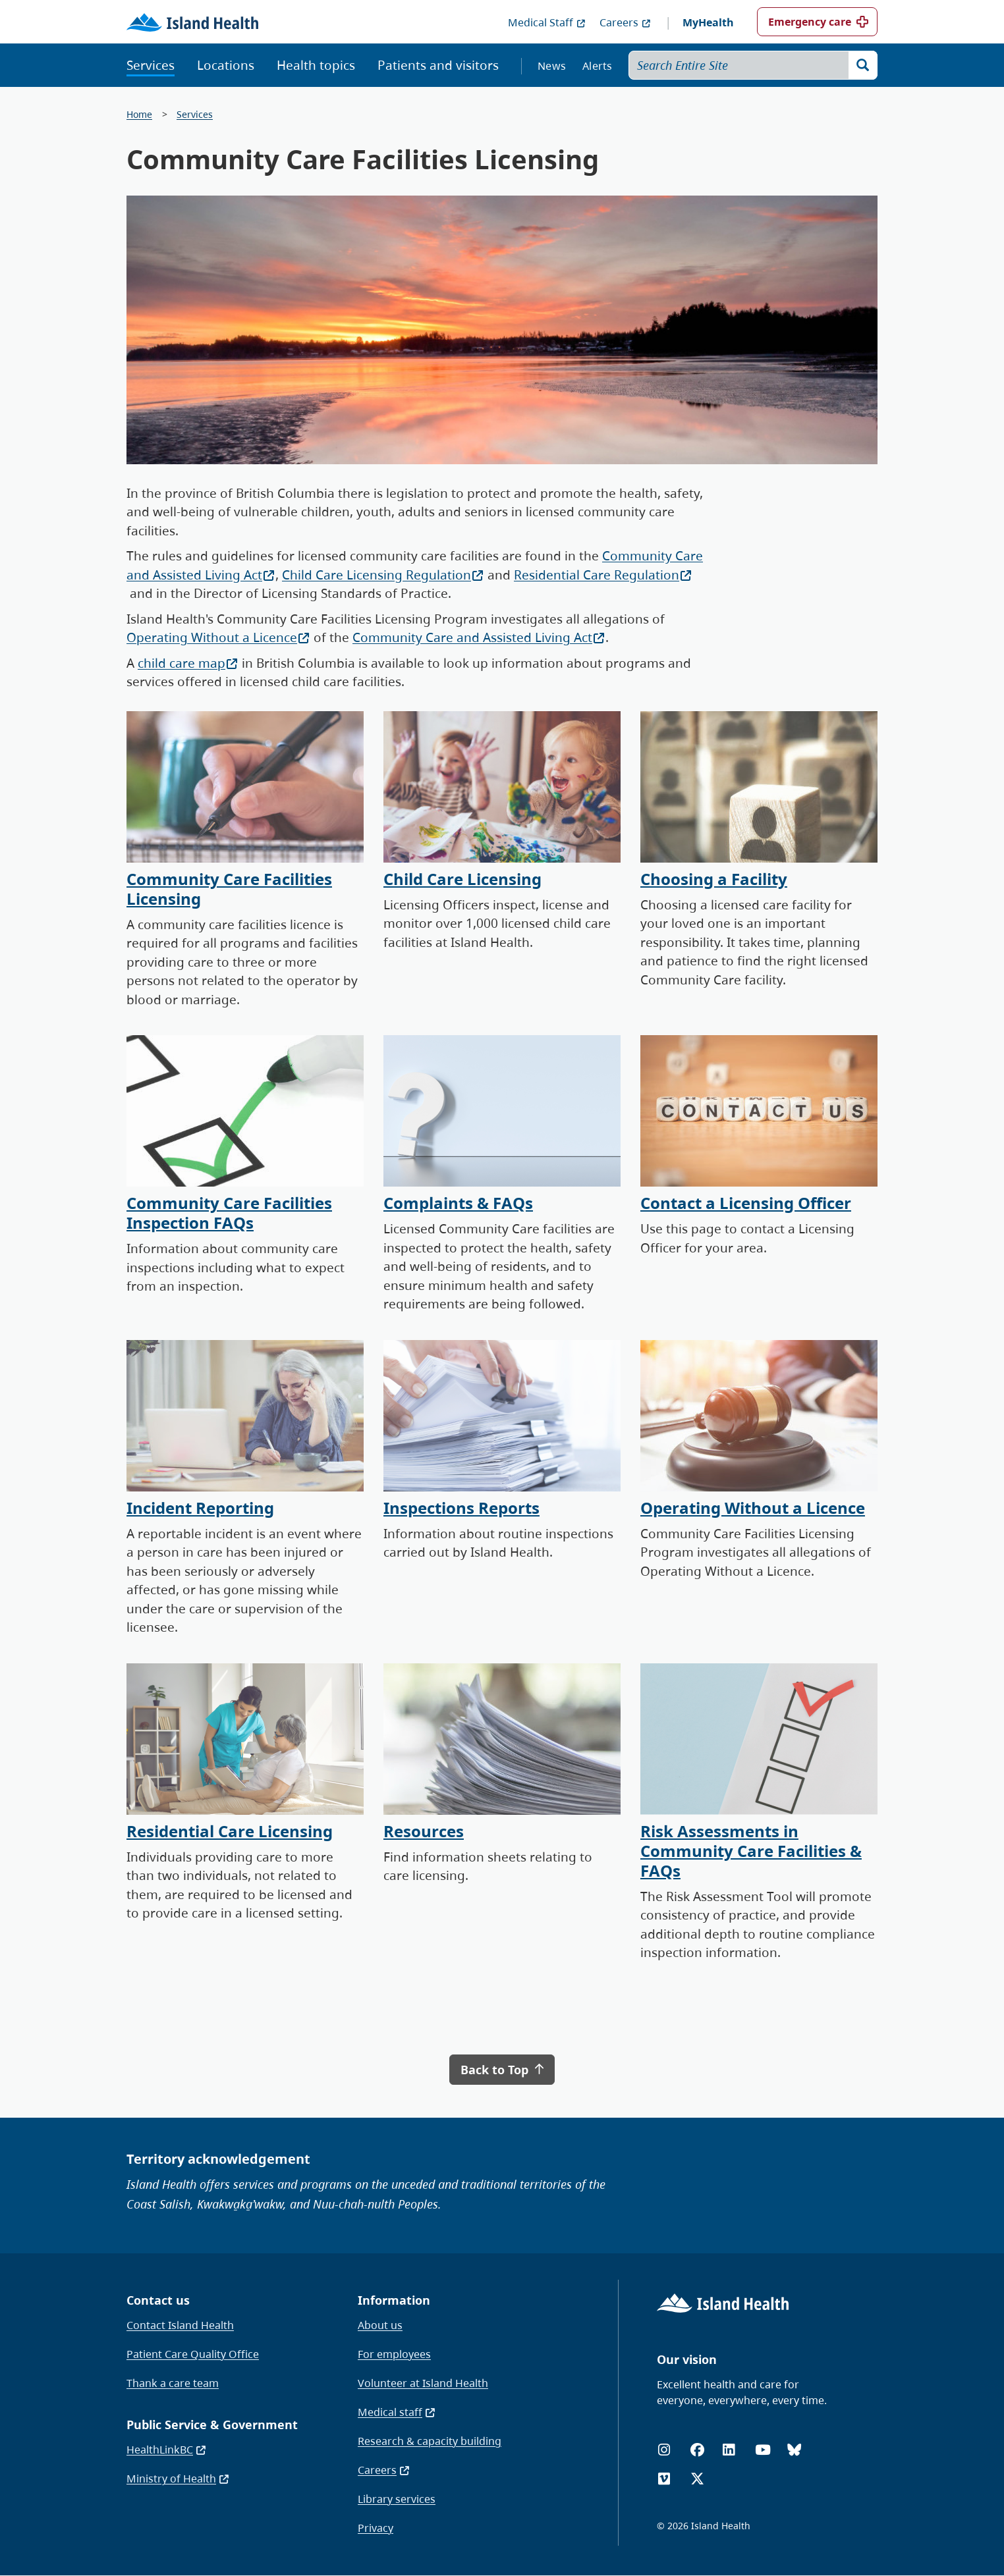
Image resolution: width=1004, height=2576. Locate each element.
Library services (396, 2499)
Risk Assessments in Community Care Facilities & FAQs (751, 1850)
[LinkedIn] (728, 2449)
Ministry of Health (178, 2478)
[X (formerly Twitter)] (697, 2478)
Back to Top (502, 2070)
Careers (626, 22)
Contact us (158, 2300)
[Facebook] (697, 2449)
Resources (423, 1831)
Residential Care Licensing (229, 1831)
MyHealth (708, 22)
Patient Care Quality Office (192, 2354)
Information (394, 2300)
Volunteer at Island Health (423, 2383)
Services (150, 65)
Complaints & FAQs (458, 1203)
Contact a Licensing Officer (745, 1203)
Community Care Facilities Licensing (229, 888)
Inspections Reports (461, 1507)
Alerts (597, 66)
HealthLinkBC (166, 2449)
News (552, 66)
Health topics (316, 65)
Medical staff (397, 2412)
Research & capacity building (429, 2441)
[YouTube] (762, 2449)
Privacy (375, 2528)
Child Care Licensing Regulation (383, 574)
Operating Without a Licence (218, 637)
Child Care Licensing (462, 879)
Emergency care (809, 21)
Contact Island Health (180, 2325)
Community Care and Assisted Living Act (478, 637)
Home (139, 114)
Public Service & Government (212, 2424)
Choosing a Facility (713, 879)
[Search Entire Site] (753, 65)
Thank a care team (172, 2383)
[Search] (863, 65)
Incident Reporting (200, 1507)
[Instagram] (664, 2449)
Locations (225, 65)
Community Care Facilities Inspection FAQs (229, 1212)
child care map (188, 663)
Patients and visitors (438, 65)
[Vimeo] (664, 2478)
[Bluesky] (794, 2449)
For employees (394, 2354)
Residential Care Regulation (603, 574)
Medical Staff (547, 22)
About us (380, 2325)
